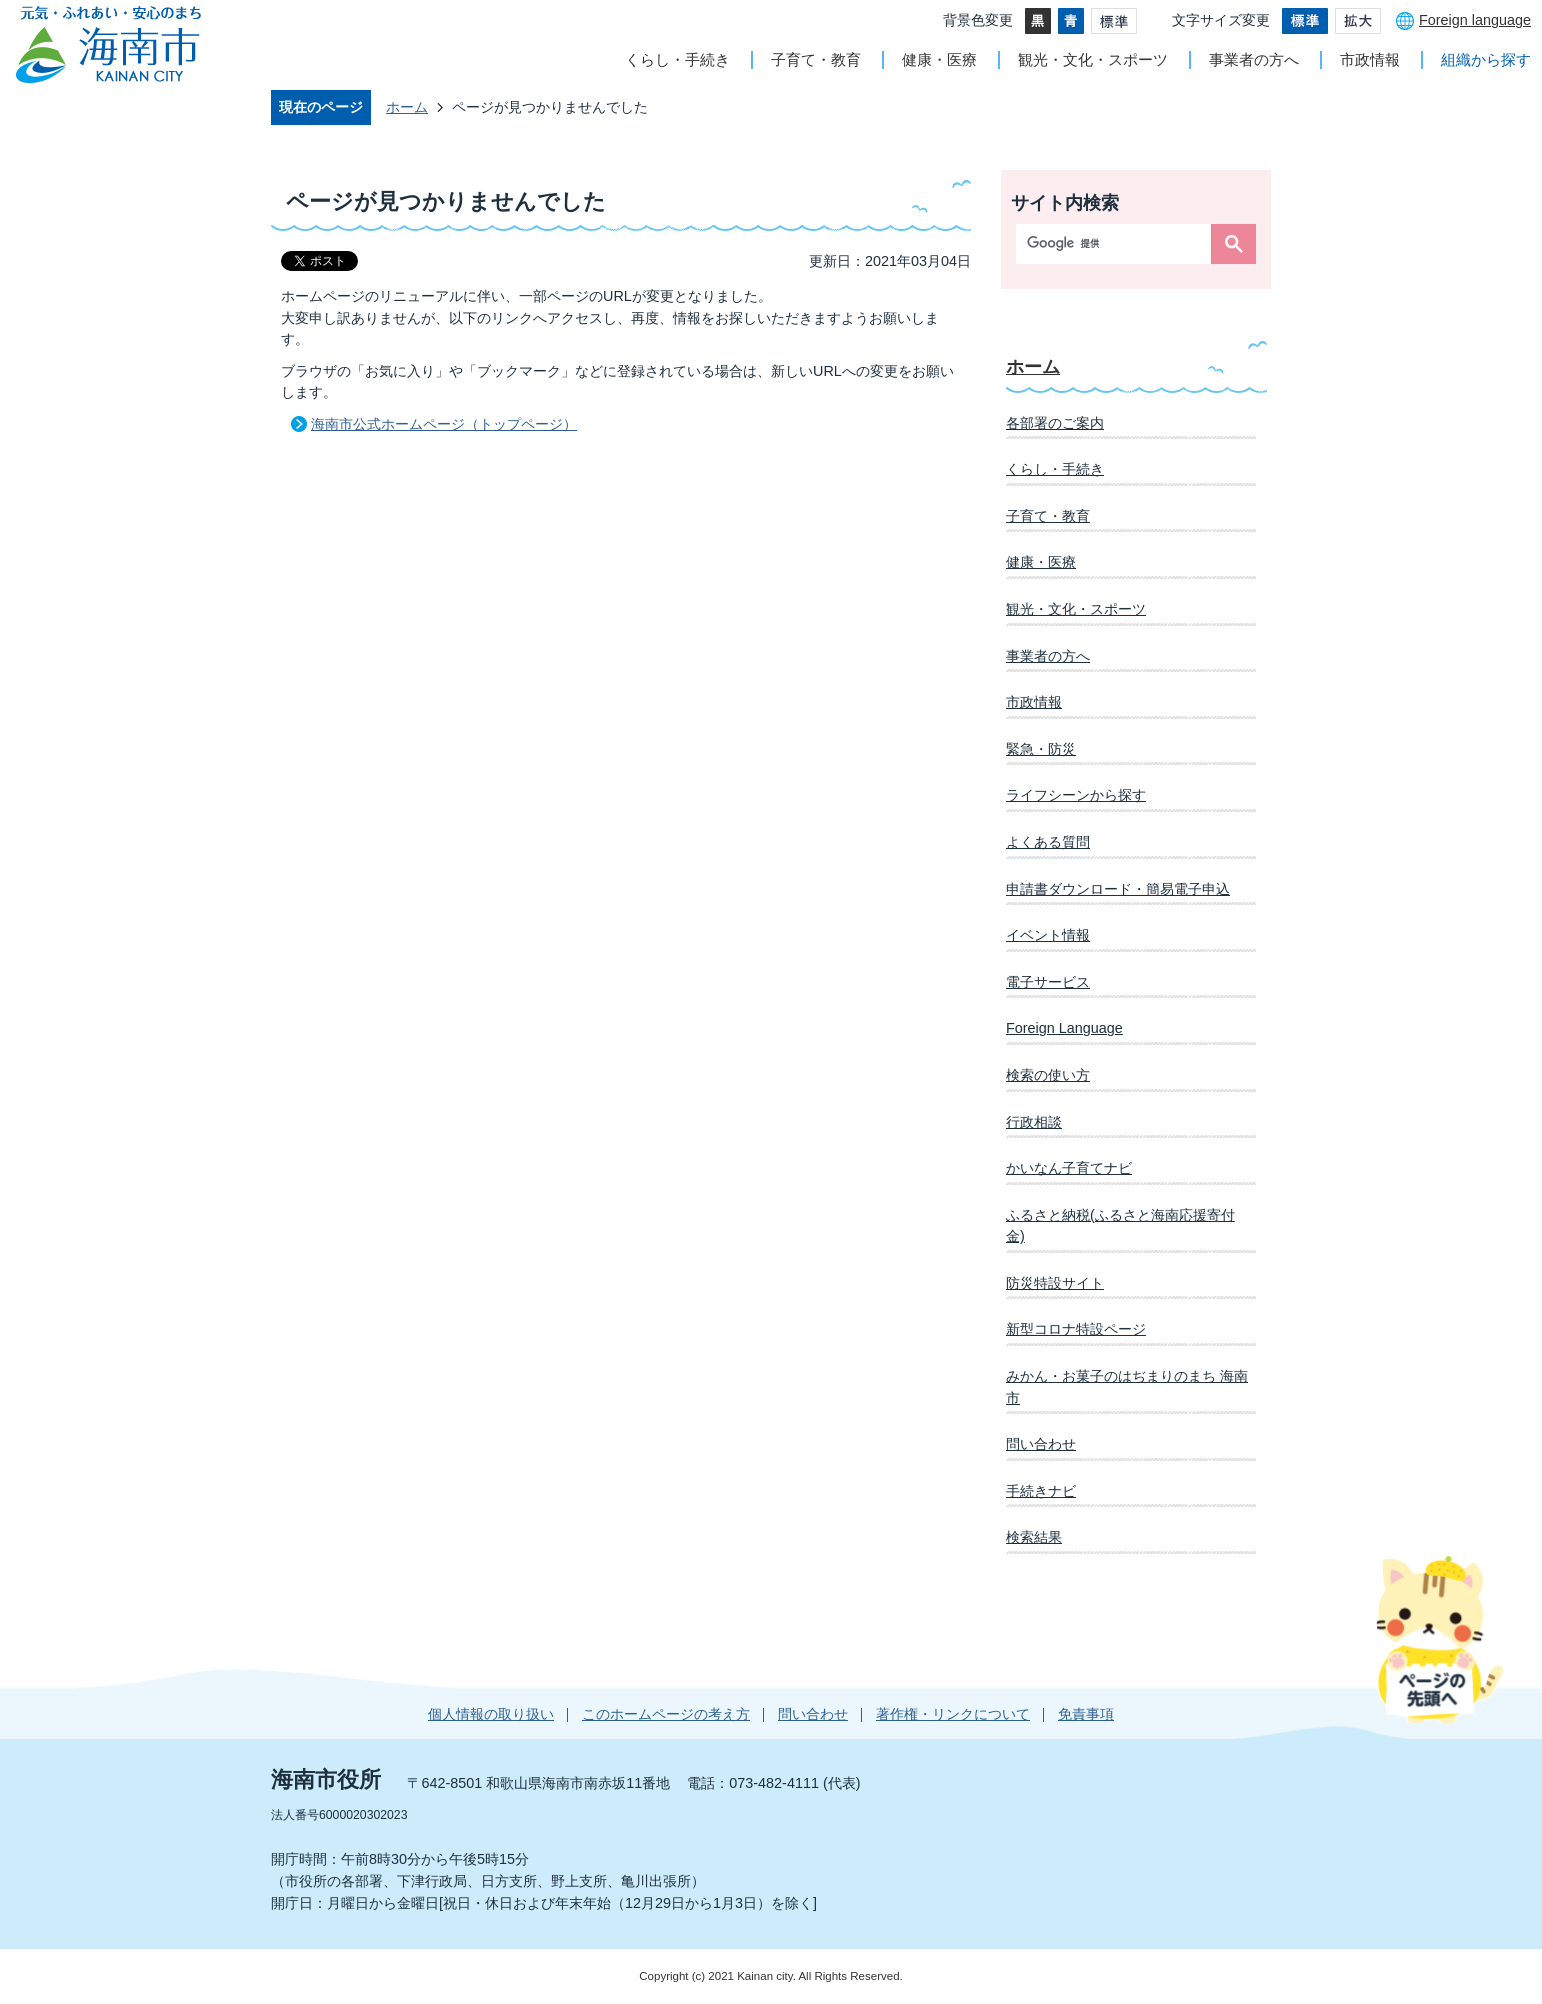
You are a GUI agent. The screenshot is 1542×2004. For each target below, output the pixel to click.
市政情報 (1370, 59)
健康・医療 (939, 59)
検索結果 (1034, 1537)
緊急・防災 (1041, 749)
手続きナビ (1041, 1491)
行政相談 (1034, 1122)
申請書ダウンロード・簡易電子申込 (1118, 889)
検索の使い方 (1048, 1075)
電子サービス (1048, 982)
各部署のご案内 (1055, 423)
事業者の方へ (1254, 59)
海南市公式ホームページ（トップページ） (444, 424)
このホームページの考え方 (666, 1714)
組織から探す (1486, 59)
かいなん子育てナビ (1069, 1168)
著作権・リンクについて (953, 1714)
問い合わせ (1041, 1444)
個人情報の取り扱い (491, 1714)
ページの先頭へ (1439, 1639)
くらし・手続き (677, 59)
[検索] (1118, 244)
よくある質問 (1048, 842)
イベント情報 (1048, 935)
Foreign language (1475, 20)
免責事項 (1086, 1714)
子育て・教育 (816, 59)
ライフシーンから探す (1076, 795)
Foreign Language (1064, 1028)
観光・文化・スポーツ (1093, 59)
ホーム (407, 107)
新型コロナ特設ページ (1076, 1329)
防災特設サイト (1055, 1283)
